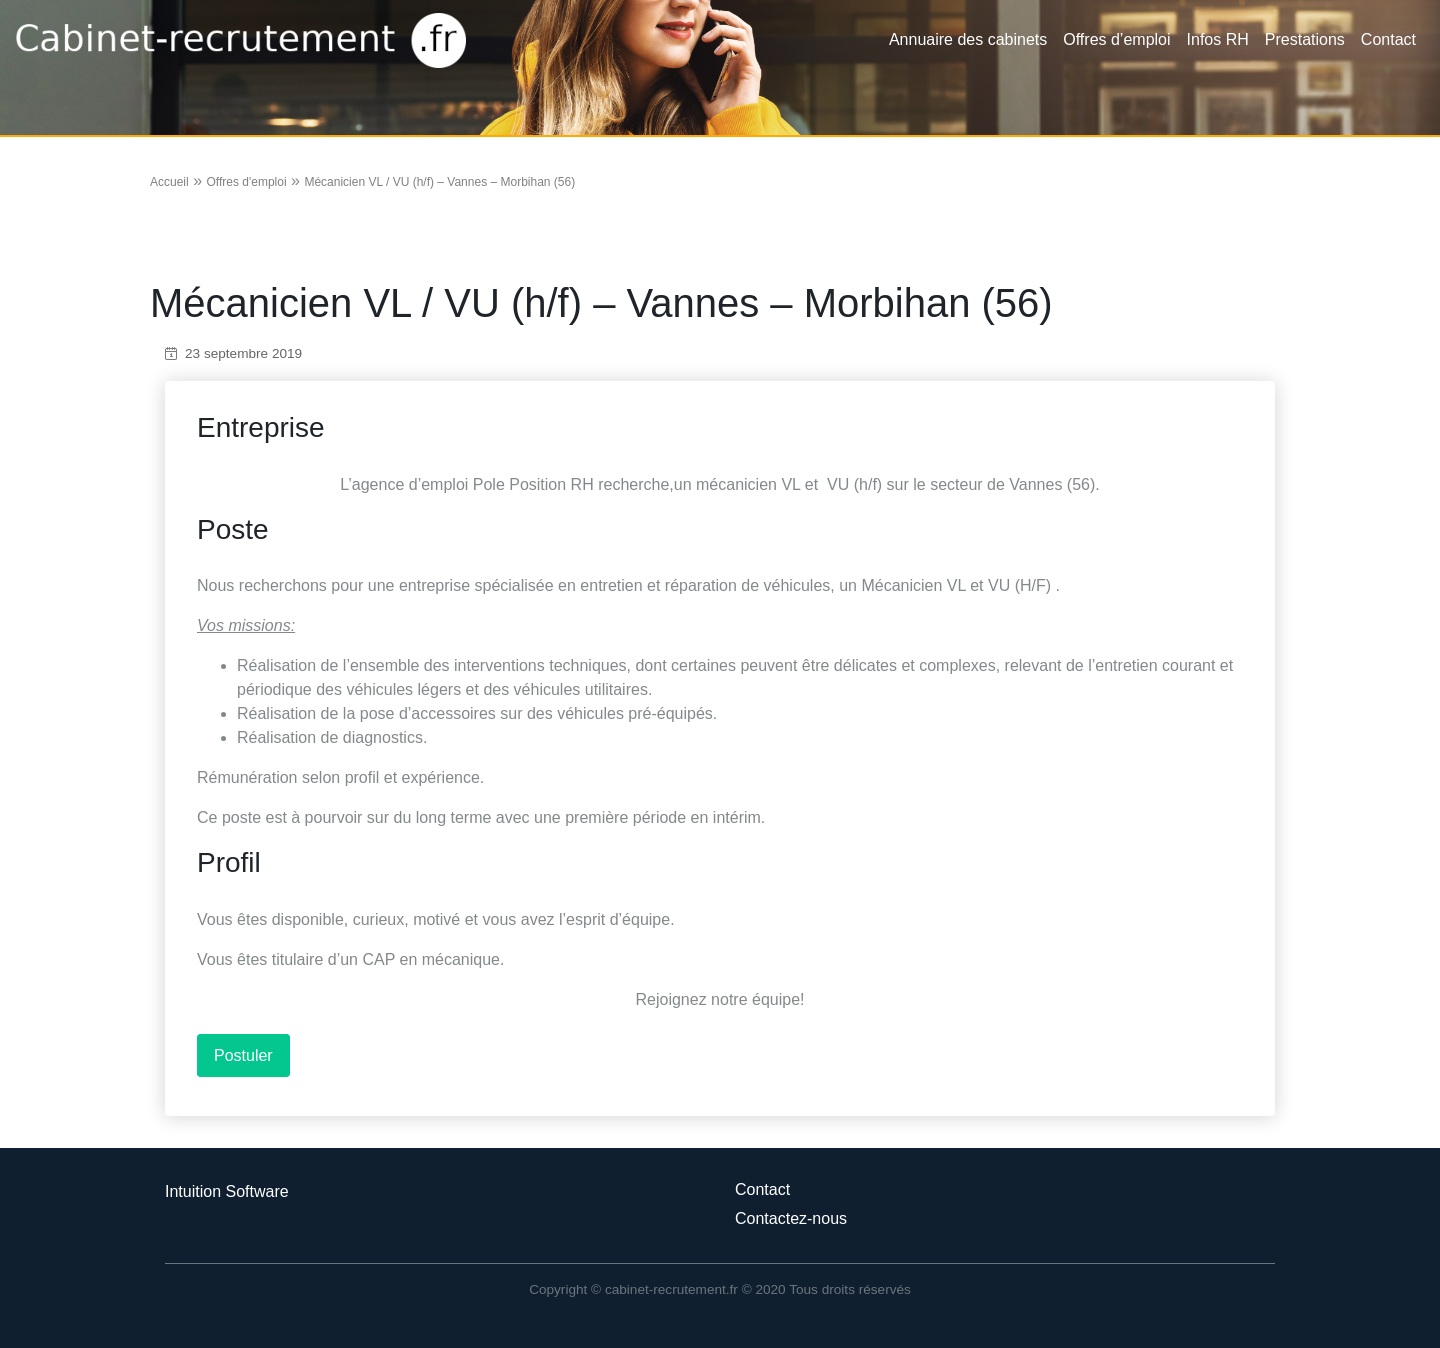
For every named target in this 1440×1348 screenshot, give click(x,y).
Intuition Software (227, 1191)
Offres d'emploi (246, 182)
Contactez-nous (791, 1218)
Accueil (169, 182)
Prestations (1305, 39)
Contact (1388, 39)
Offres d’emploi (1116, 39)
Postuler (243, 1055)
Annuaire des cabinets (968, 39)
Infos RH (1218, 39)
